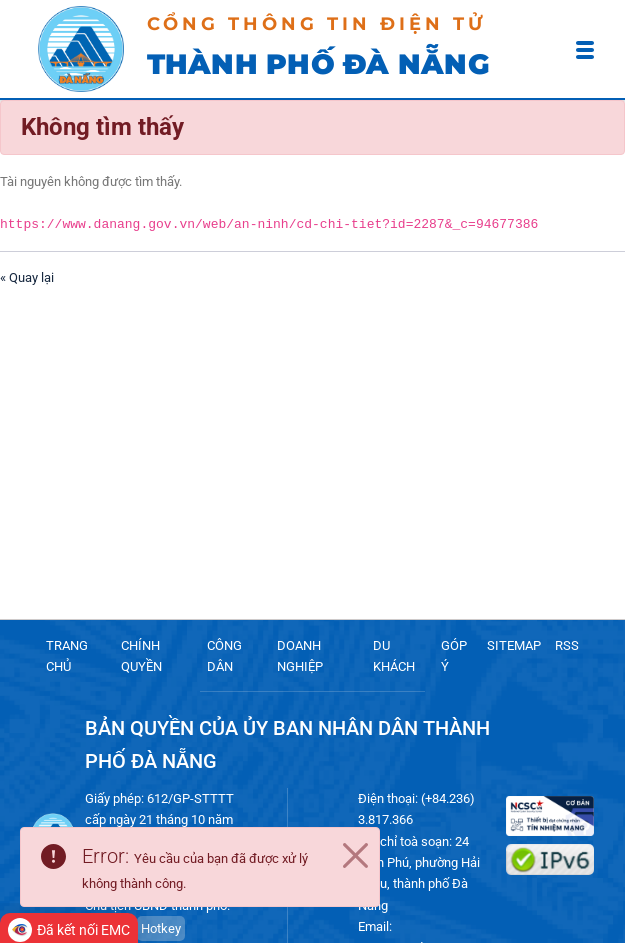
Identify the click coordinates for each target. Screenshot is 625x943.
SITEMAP (514, 645)
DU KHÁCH (394, 656)
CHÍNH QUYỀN (141, 656)
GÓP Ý (454, 656)
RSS (567, 645)
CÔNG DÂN (224, 656)
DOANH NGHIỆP (300, 656)
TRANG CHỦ (67, 656)
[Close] (355, 856)
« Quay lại (27, 276)
